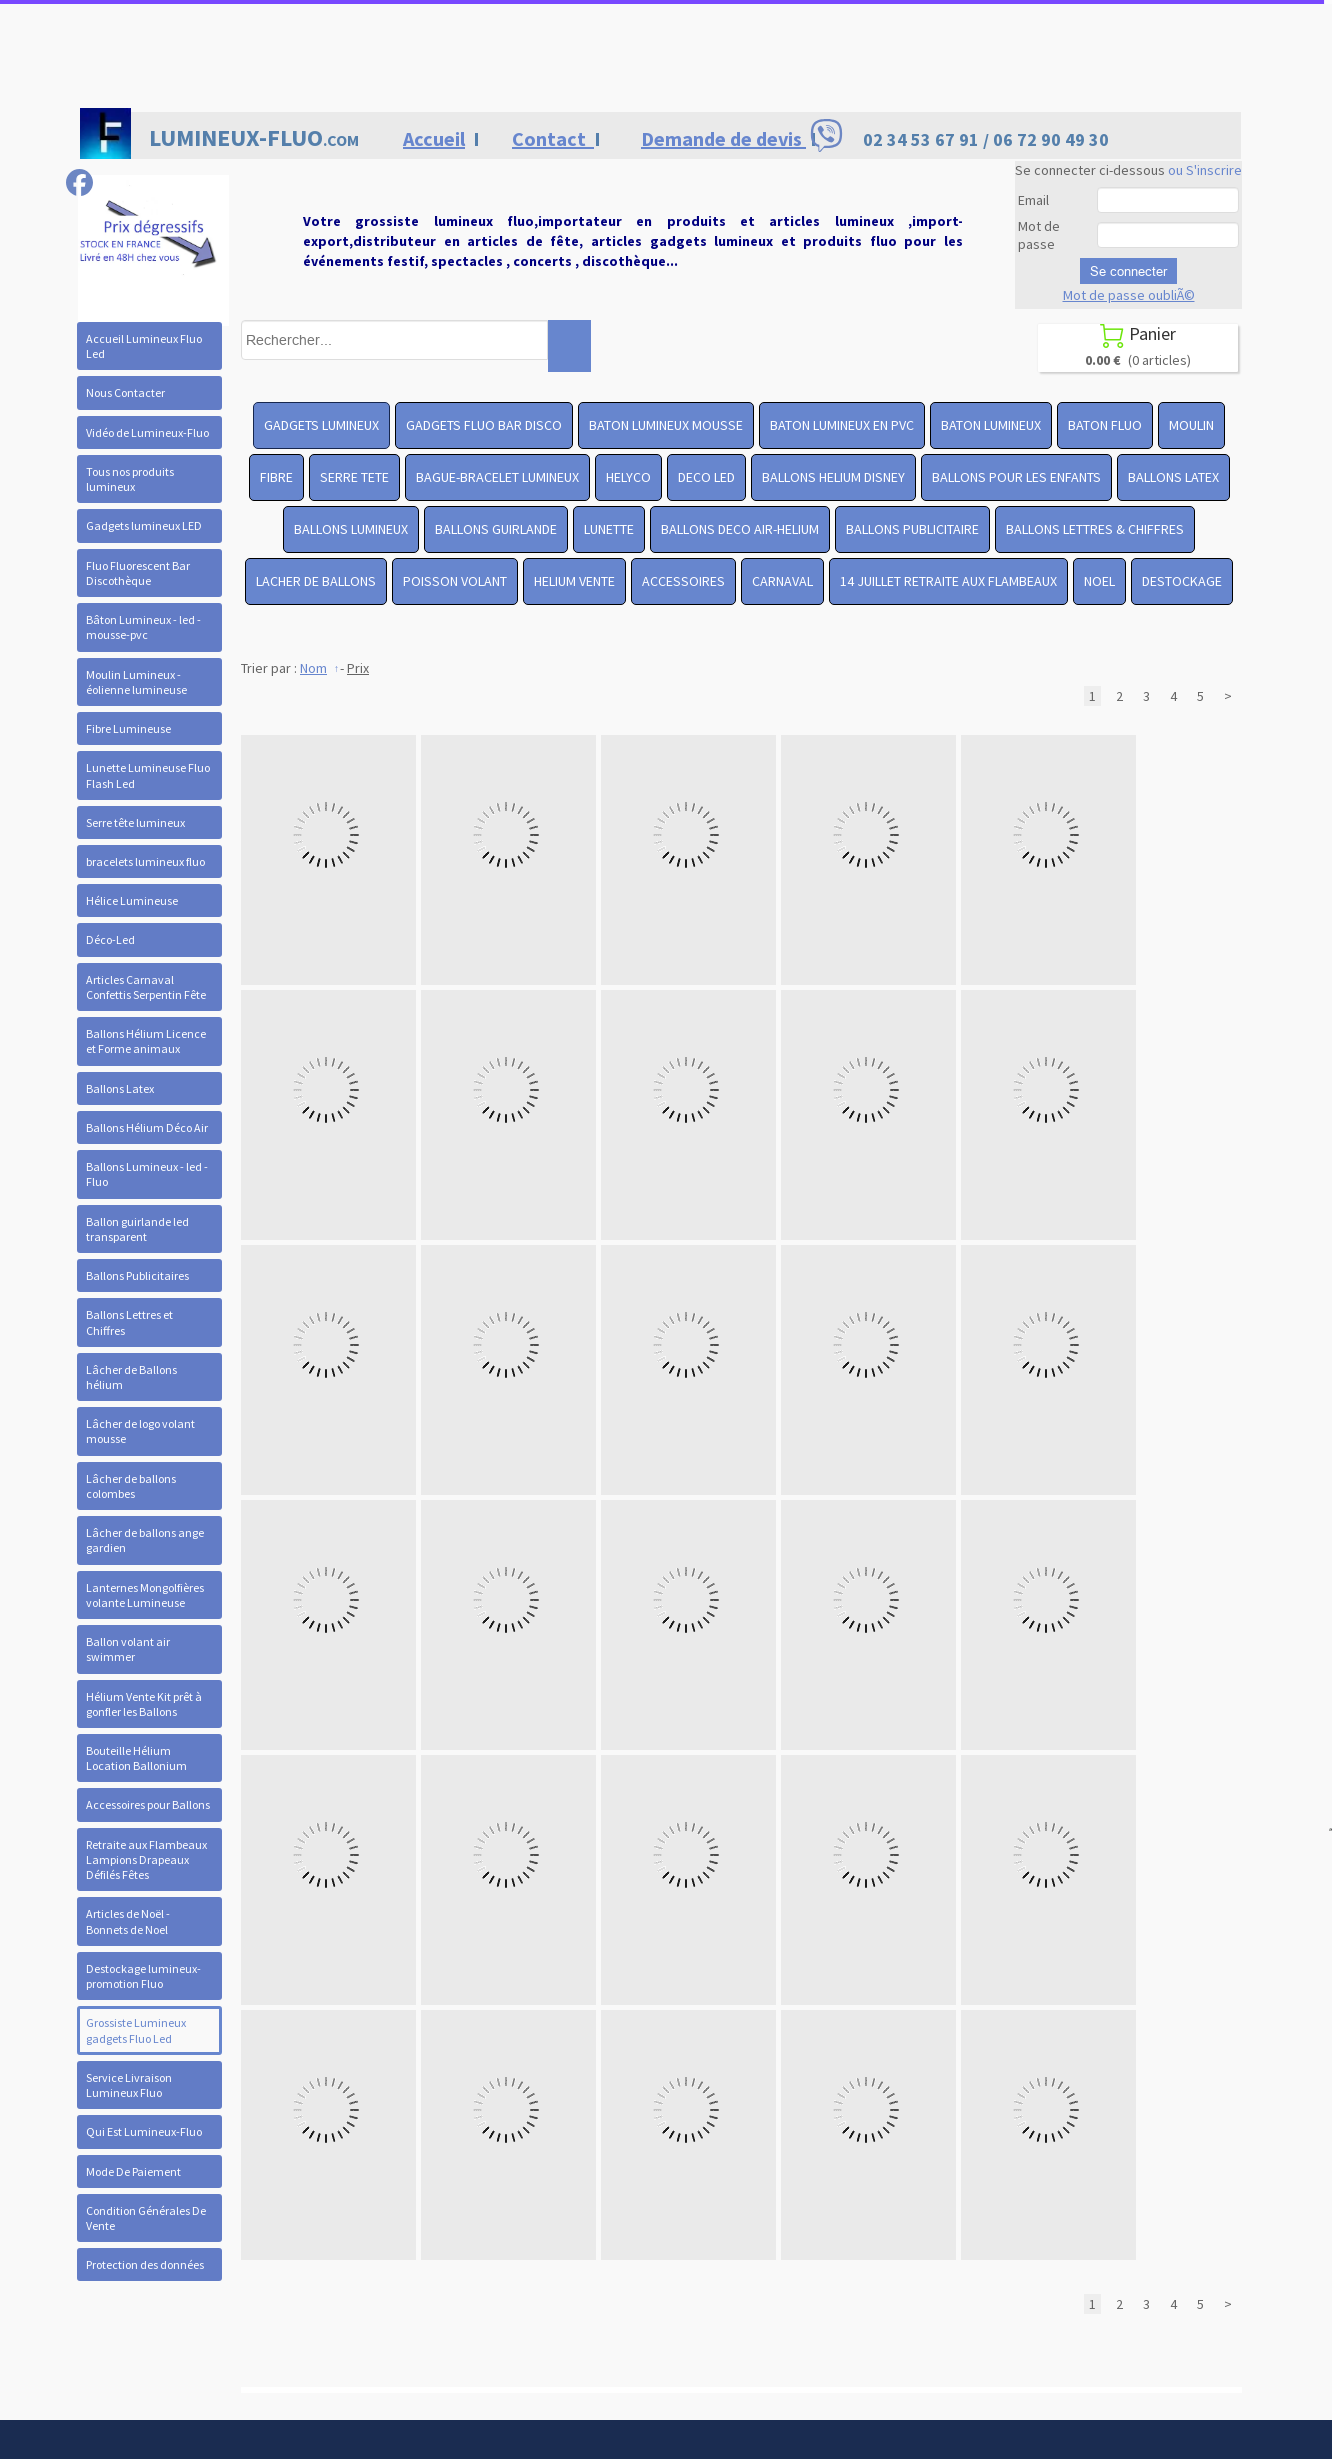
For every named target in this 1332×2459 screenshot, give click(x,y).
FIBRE (276, 477)
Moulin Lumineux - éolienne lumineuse (136, 682)
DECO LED (706, 477)
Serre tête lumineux (135, 822)
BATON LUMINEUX (991, 425)
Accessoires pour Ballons (148, 1804)
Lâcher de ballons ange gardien (145, 1540)
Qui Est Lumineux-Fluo (144, 2131)
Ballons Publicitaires (137, 1275)
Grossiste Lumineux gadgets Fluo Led (136, 2030)
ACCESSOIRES (683, 581)
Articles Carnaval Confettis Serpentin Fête (146, 987)
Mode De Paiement (133, 2171)
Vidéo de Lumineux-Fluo (147, 432)
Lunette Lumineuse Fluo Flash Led (148, 775)
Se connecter (1128, 271)
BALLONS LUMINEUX (351, 529)
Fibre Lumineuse (128, 728)
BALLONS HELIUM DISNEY (833, 477)
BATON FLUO (1105, 425)
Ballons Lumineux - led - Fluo (147, 1174)
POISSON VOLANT (455, 581)
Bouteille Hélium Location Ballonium (136, 1758)
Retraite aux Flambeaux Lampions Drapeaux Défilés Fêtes (146, 1859)
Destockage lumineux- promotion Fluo (143, 1976)
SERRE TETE (354, 477)
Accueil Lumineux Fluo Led (144, 346)
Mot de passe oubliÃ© (1129, 295)
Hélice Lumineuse (132, 900)
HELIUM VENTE (574, 581)
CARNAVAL (782, 581)
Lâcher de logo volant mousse (140, 1431)
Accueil (434, 138)
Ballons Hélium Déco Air (147, 1127)
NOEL (1099, 581)
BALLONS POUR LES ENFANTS (1016, 477)
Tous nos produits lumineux (130, 479)
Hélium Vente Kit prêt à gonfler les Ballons (144, 1704)
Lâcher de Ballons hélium (131, 1377)
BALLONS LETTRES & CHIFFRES (1095, 529)
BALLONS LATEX (1173, 477)
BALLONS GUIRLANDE (496, 529)
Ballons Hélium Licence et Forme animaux (146, 1041)
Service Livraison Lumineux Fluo (129, 2085)
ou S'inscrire (1205, 170)
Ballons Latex (120, 1088)
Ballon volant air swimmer (128, 1649)
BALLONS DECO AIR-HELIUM (740, 529)
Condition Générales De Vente (146, 2218)
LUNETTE (609, 529)
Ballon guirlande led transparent (137, 1229)
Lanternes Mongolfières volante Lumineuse (145, 1595)
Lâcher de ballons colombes (131, 1486)
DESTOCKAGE (1182, 581)
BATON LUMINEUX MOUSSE (666, 425)
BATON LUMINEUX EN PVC (842, 425)
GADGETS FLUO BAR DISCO (484, 425)
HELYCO (628, 477)
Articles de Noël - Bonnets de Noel (128, 1921)
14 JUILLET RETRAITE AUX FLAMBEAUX (948, 581)
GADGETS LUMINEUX (321, 425)
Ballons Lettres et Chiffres (129, 1322)
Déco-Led (110, 939)
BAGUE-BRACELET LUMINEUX (497, 477)
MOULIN (1191, 425)
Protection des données (145, 2264)
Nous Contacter (125, 392)
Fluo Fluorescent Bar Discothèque (138, 573)
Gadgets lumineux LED (144, 525)
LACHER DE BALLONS (316, 581)
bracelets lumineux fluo (145, 861)
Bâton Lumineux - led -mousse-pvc (143, 627)
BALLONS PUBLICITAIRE (912, 529)
